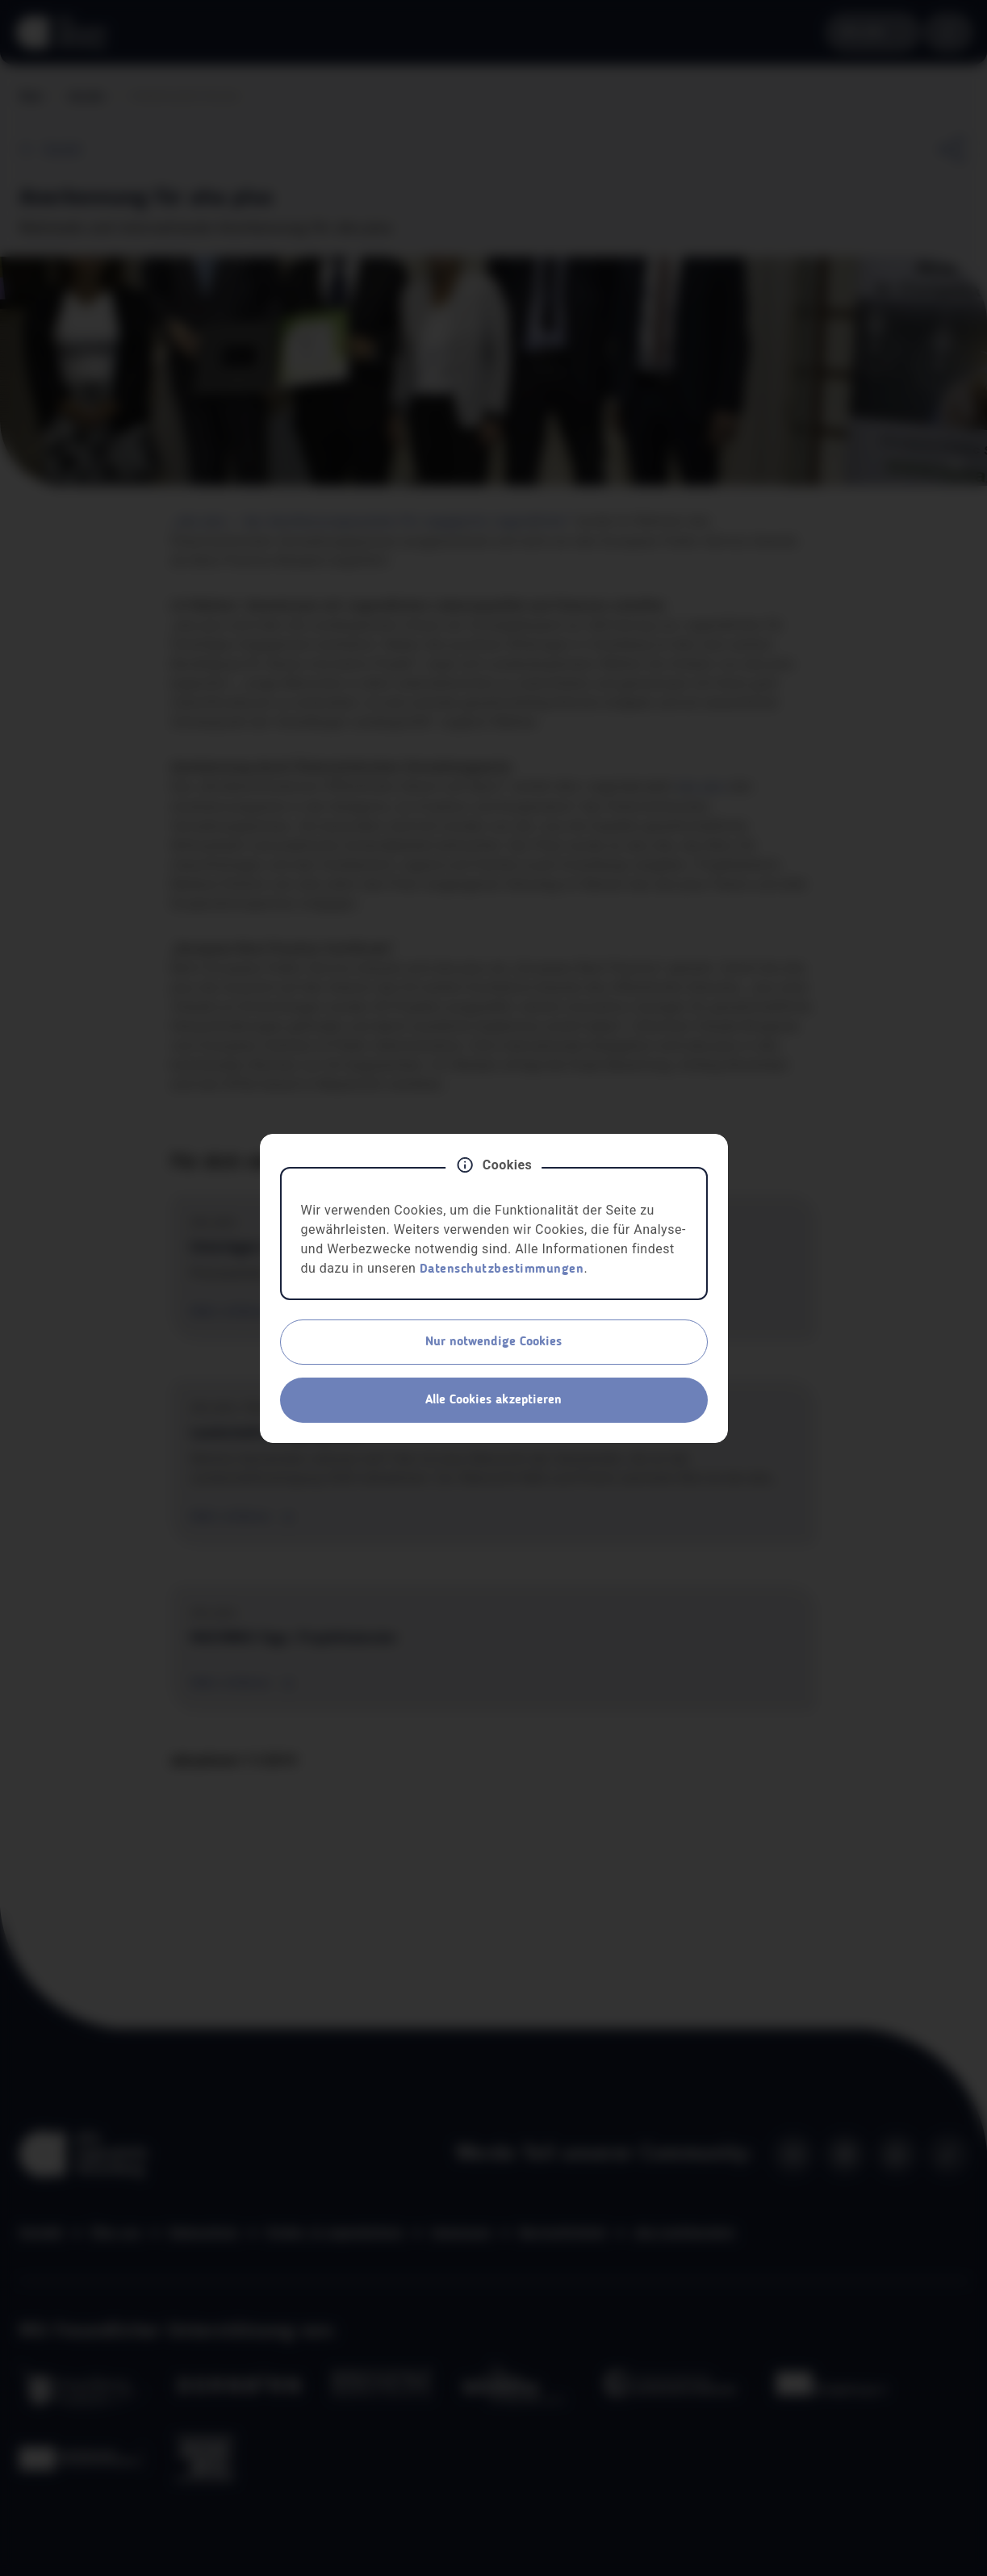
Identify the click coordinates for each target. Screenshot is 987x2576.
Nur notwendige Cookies (493, 1342)
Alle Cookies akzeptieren (493, 1400)
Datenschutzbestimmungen (502, 1269)
